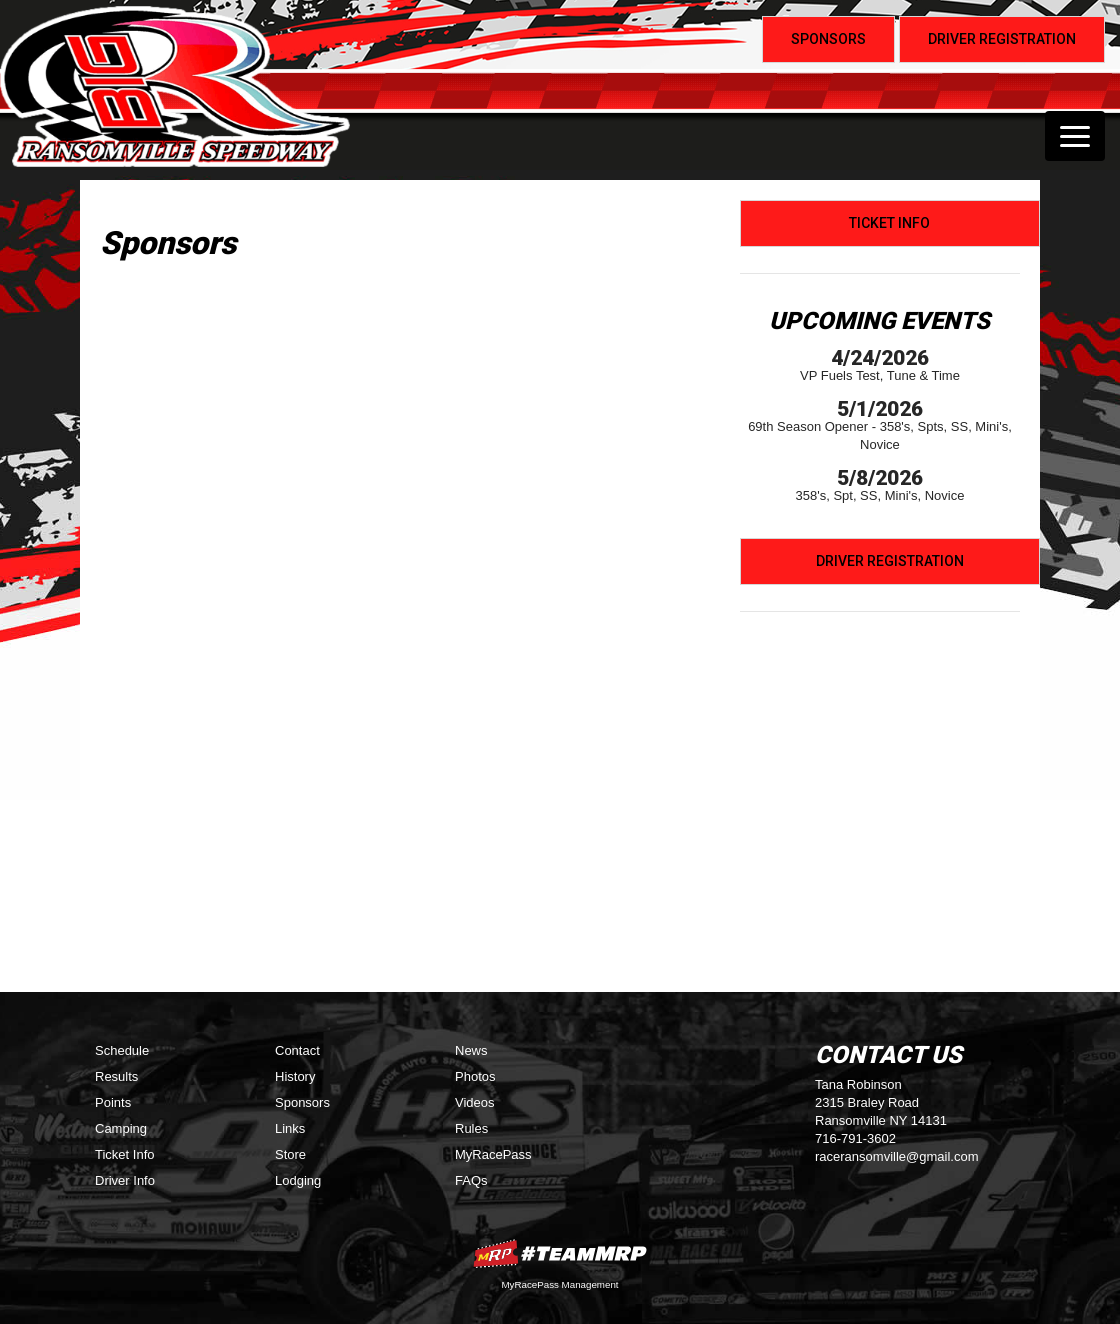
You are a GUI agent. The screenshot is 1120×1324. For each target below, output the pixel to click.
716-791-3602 (855, 1138)
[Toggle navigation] (1075, 136)
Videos (475, 1102)
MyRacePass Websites (560, 1253)
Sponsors (302, 1102)
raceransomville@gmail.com (896, 1156)
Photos (475, 1076)
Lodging (298, 1180)
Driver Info (125, 1180)
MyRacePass (493, 1154)
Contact (297, 1050)
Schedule (122, 1050)
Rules (471, 1128)
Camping (121, 1128)
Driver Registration (890, 561)
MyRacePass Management (559, 1284)
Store (290, 1154)
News (471, 1050)
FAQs (471, 1180)
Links (290, 1128)
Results (116, 1076)
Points (113, 1102)
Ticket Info (889, 223)
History (295, 1076)
